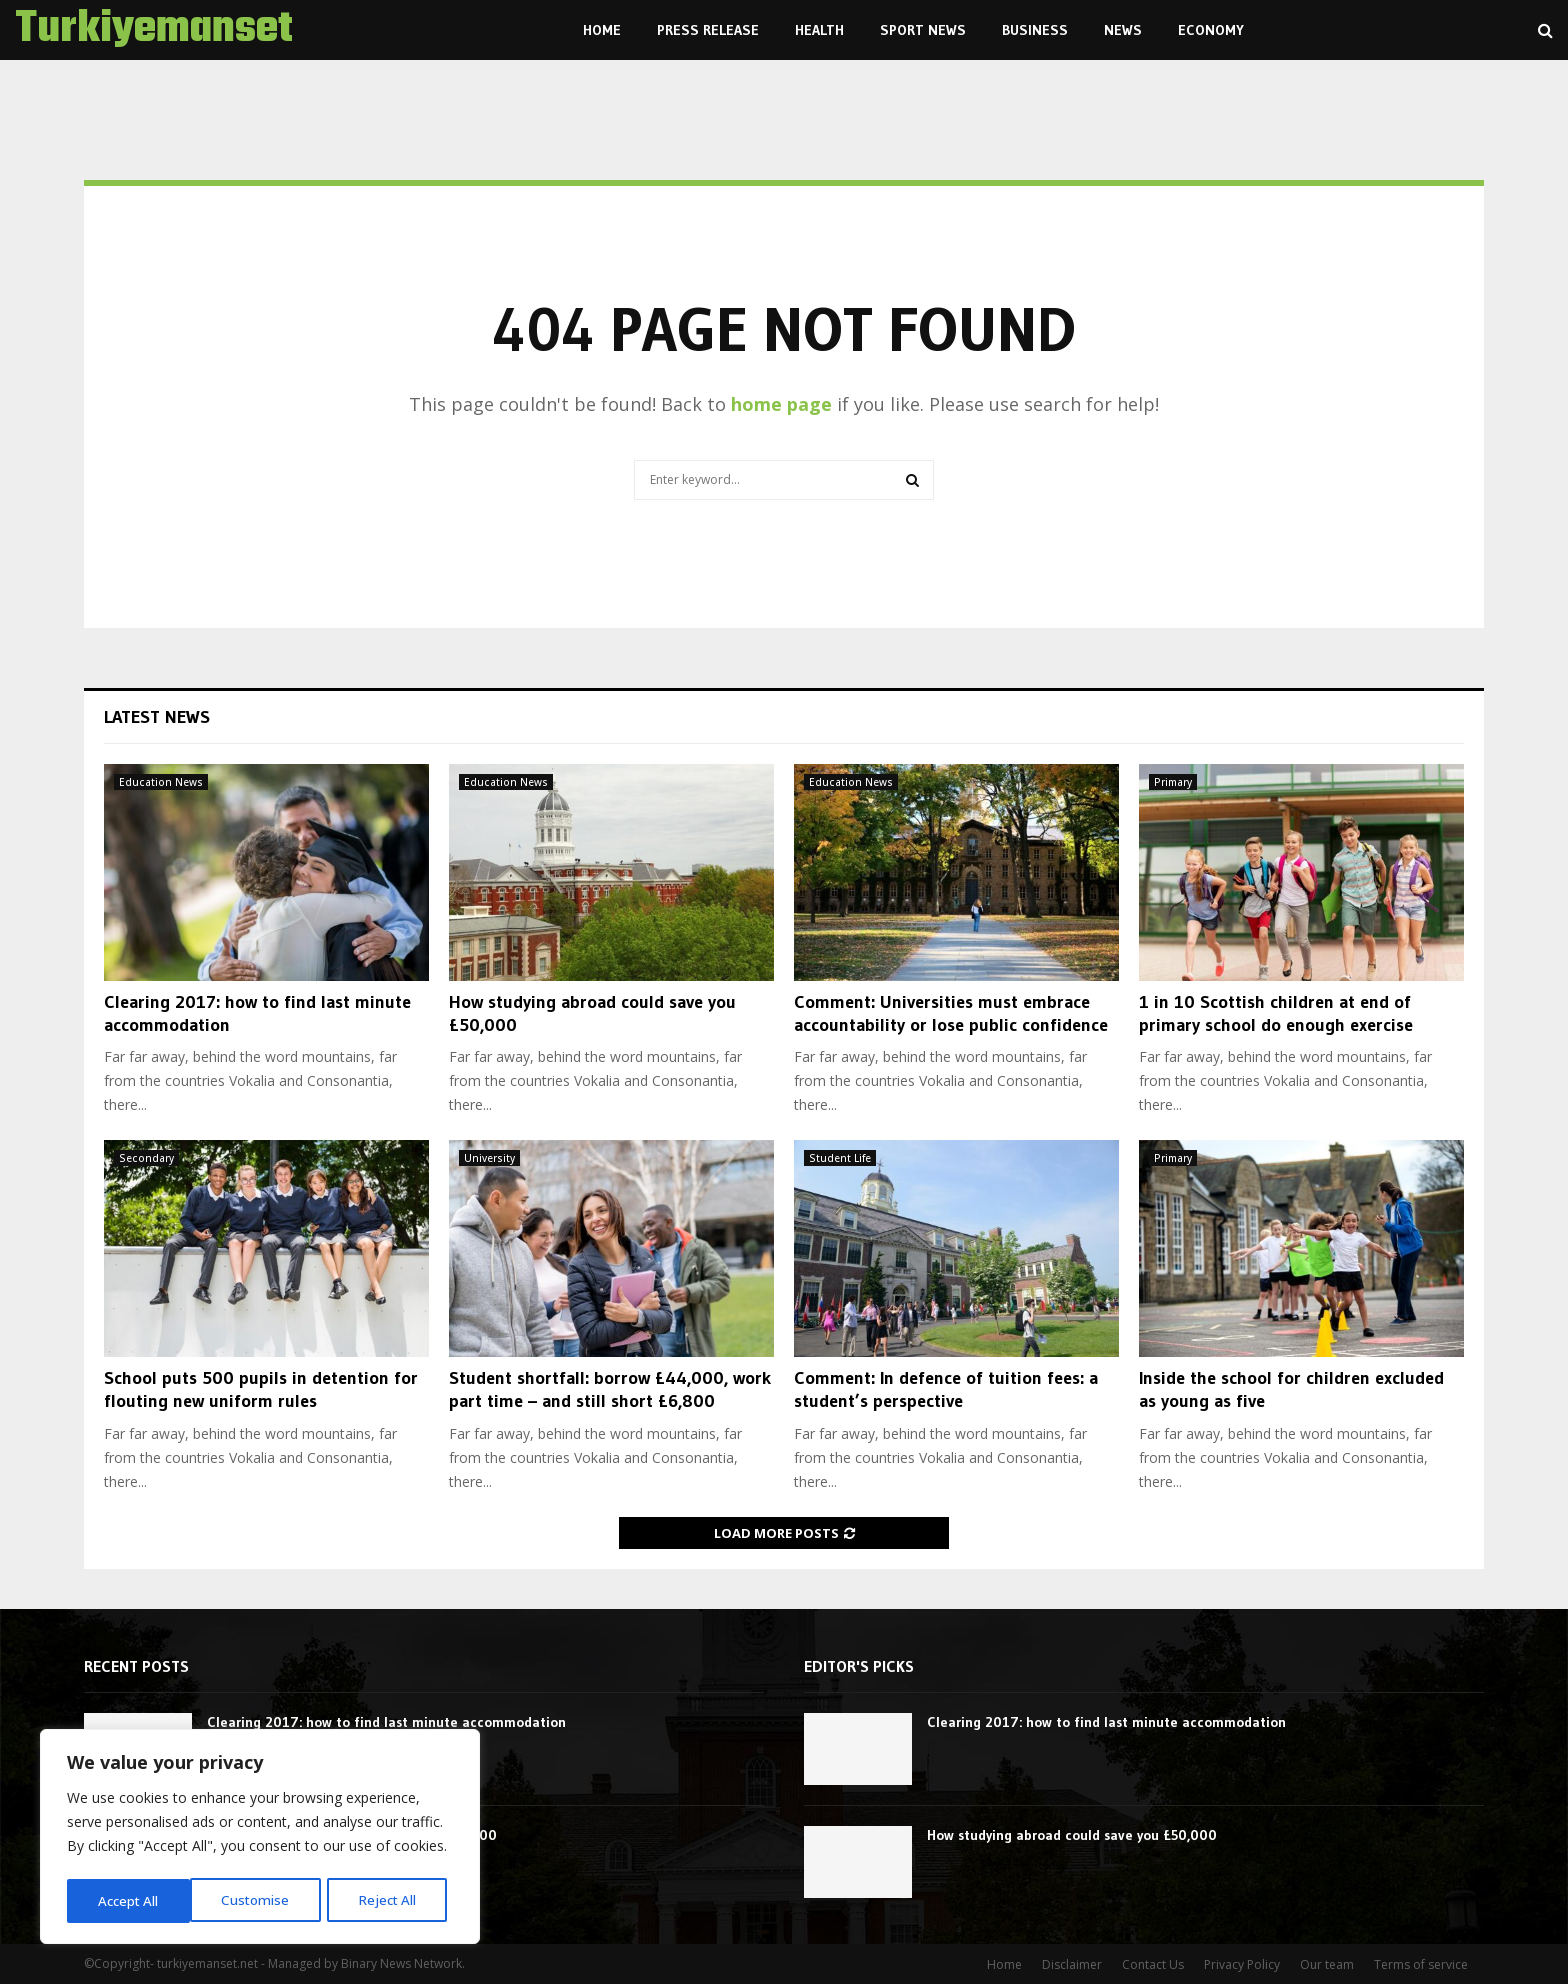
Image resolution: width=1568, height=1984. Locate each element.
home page (781, 404)
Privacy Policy (1242, 1964)
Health (819, 30)
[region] (260, 1839)
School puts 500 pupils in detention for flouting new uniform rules (261, 1389)
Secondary (146, 1158)
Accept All (392, 1900)
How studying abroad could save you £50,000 (1072, 1835)
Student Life (840, 1158)
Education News (161, 782)
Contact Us (1153, 1964)
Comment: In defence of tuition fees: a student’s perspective (946, 1389)
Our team (1327, 1964)
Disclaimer (1072, 1964)
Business (1035, 30)
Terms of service (1421, 1964)
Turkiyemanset (154, 30)
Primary (1173, 782)
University (489, 1158)
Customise (131, 1900)
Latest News (157, 717)
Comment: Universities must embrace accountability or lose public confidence (951, 1013)
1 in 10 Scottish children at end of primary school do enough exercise (1276, 1013)
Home (602, 30)
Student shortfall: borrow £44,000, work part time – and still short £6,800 (610, 1389)
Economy (1211, 30)
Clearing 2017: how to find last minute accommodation (386, 1722)
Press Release (708, 30)
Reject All (262, 1900)
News (1123, 30)
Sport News (923, 30)
